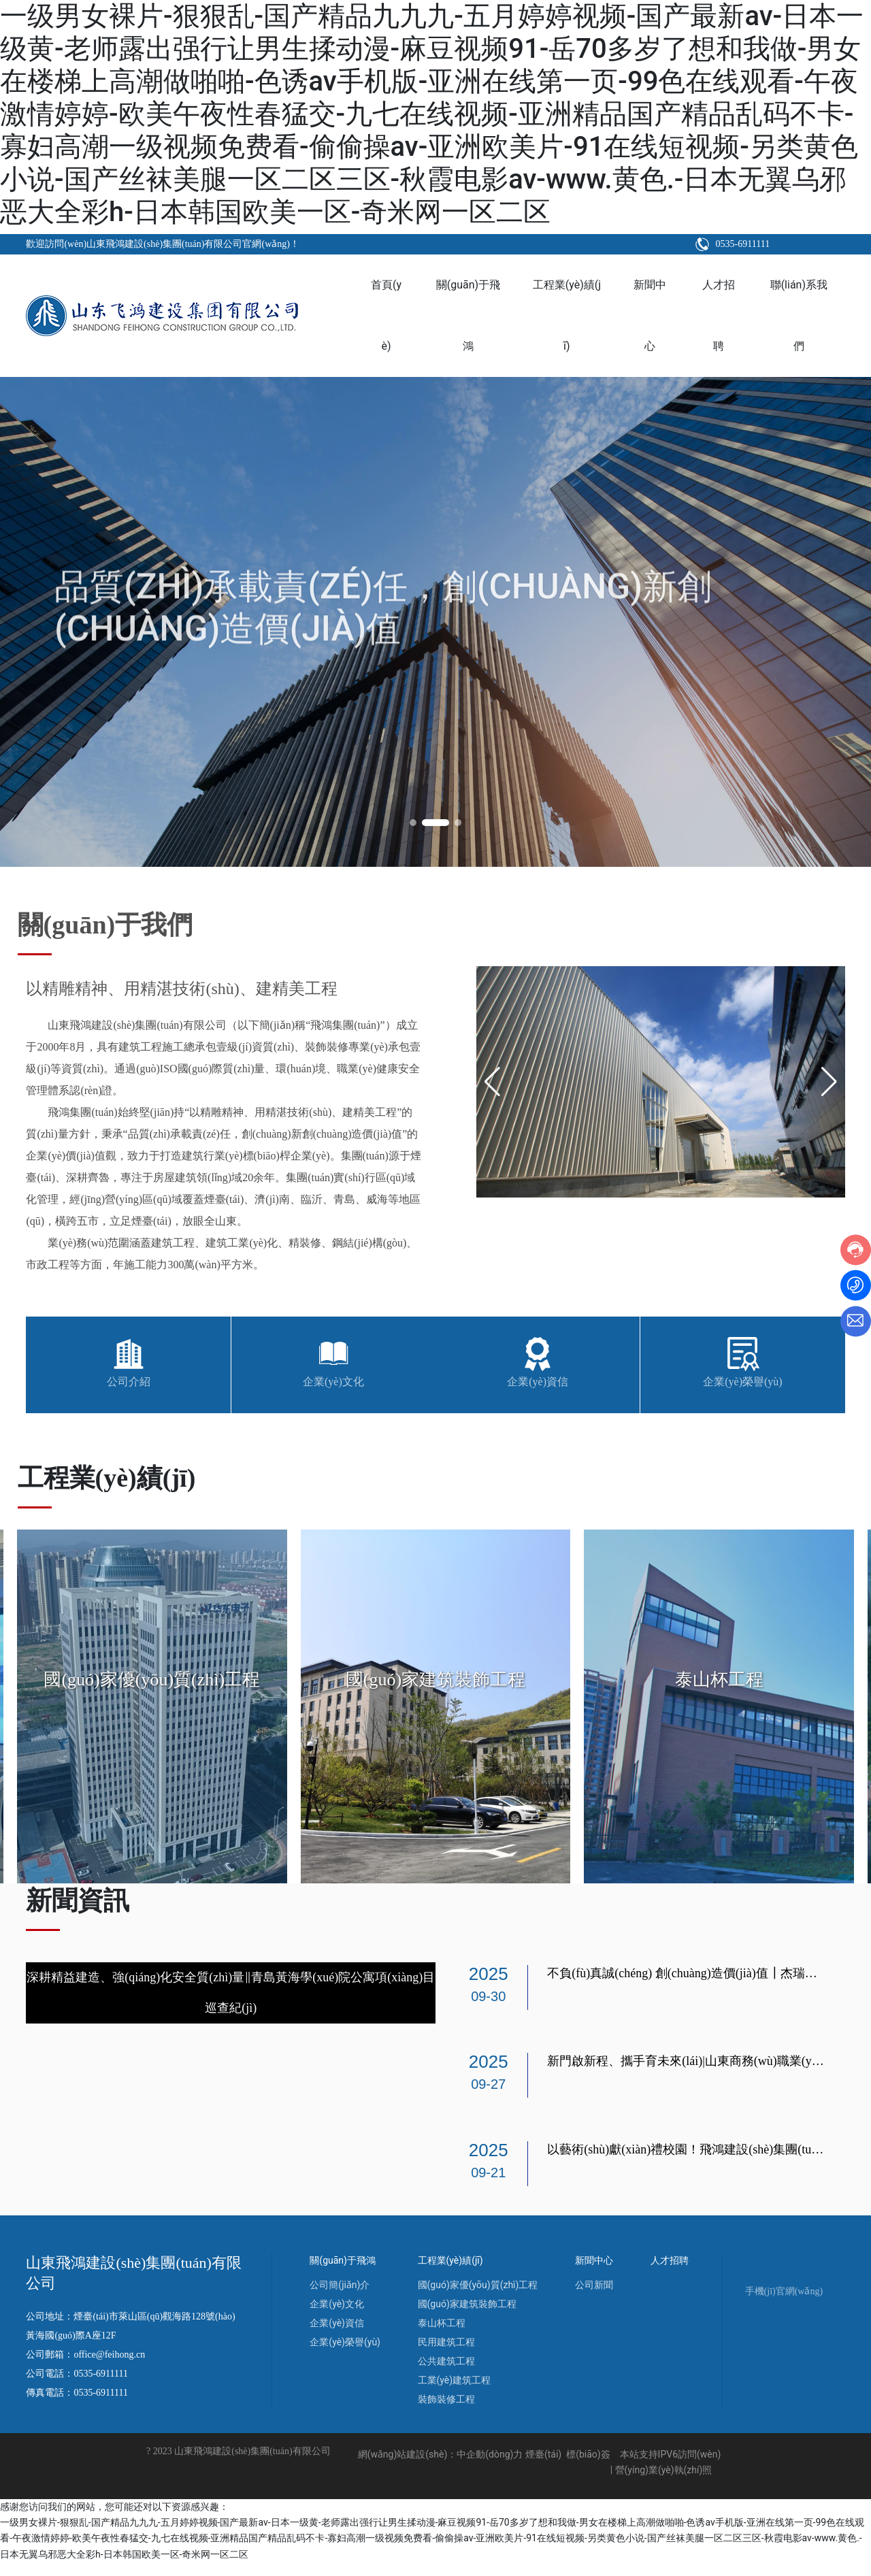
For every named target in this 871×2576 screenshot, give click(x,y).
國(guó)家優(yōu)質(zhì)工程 (152, 1679)
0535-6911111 (748, 244)
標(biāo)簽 (588, 2467)
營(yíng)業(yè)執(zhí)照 (663, 2483)
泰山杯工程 (719, 1679)
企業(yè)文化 (333, 1381)
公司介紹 (128, 1381)
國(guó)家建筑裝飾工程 (435, 1679)
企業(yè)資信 (537, 1381)
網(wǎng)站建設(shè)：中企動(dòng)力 (440, 2467)
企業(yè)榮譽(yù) (742, 1381)
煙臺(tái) (543, 2467)
